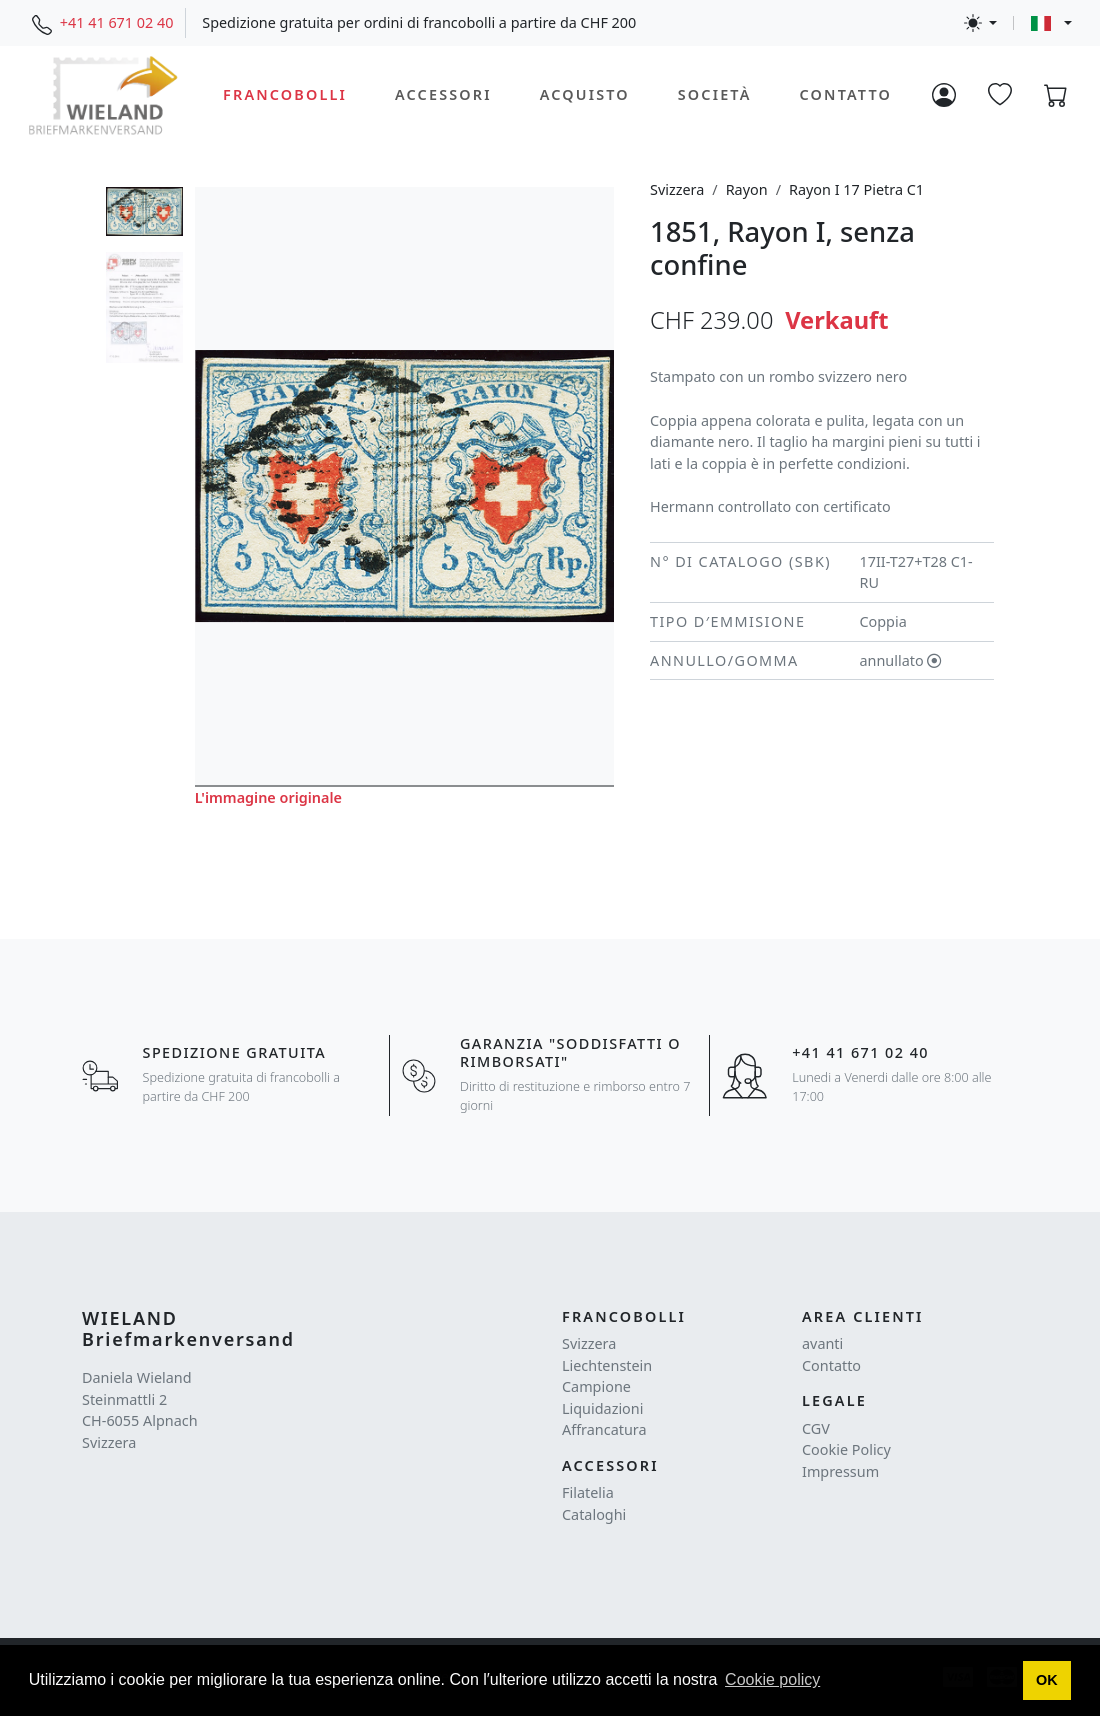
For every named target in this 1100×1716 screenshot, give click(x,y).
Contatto (846, 94)
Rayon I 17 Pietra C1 (856, 189)
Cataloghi (594, 1514)
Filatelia (588, 1492)
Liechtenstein (607, 1365)
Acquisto (585, 94)
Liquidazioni (602, 1408)
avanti (822, 1343)
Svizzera (677, 189)
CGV (816, 1428)
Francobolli (285, 94)
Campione (596, 1386)
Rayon (747, 189)
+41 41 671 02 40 (117, 22)
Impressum (840, 1471)
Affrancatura (604, 1429)
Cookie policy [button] (772, 1679)
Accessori (443, 94)
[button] (1047, 1681)
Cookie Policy (846, 1449)
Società (715, 94)
